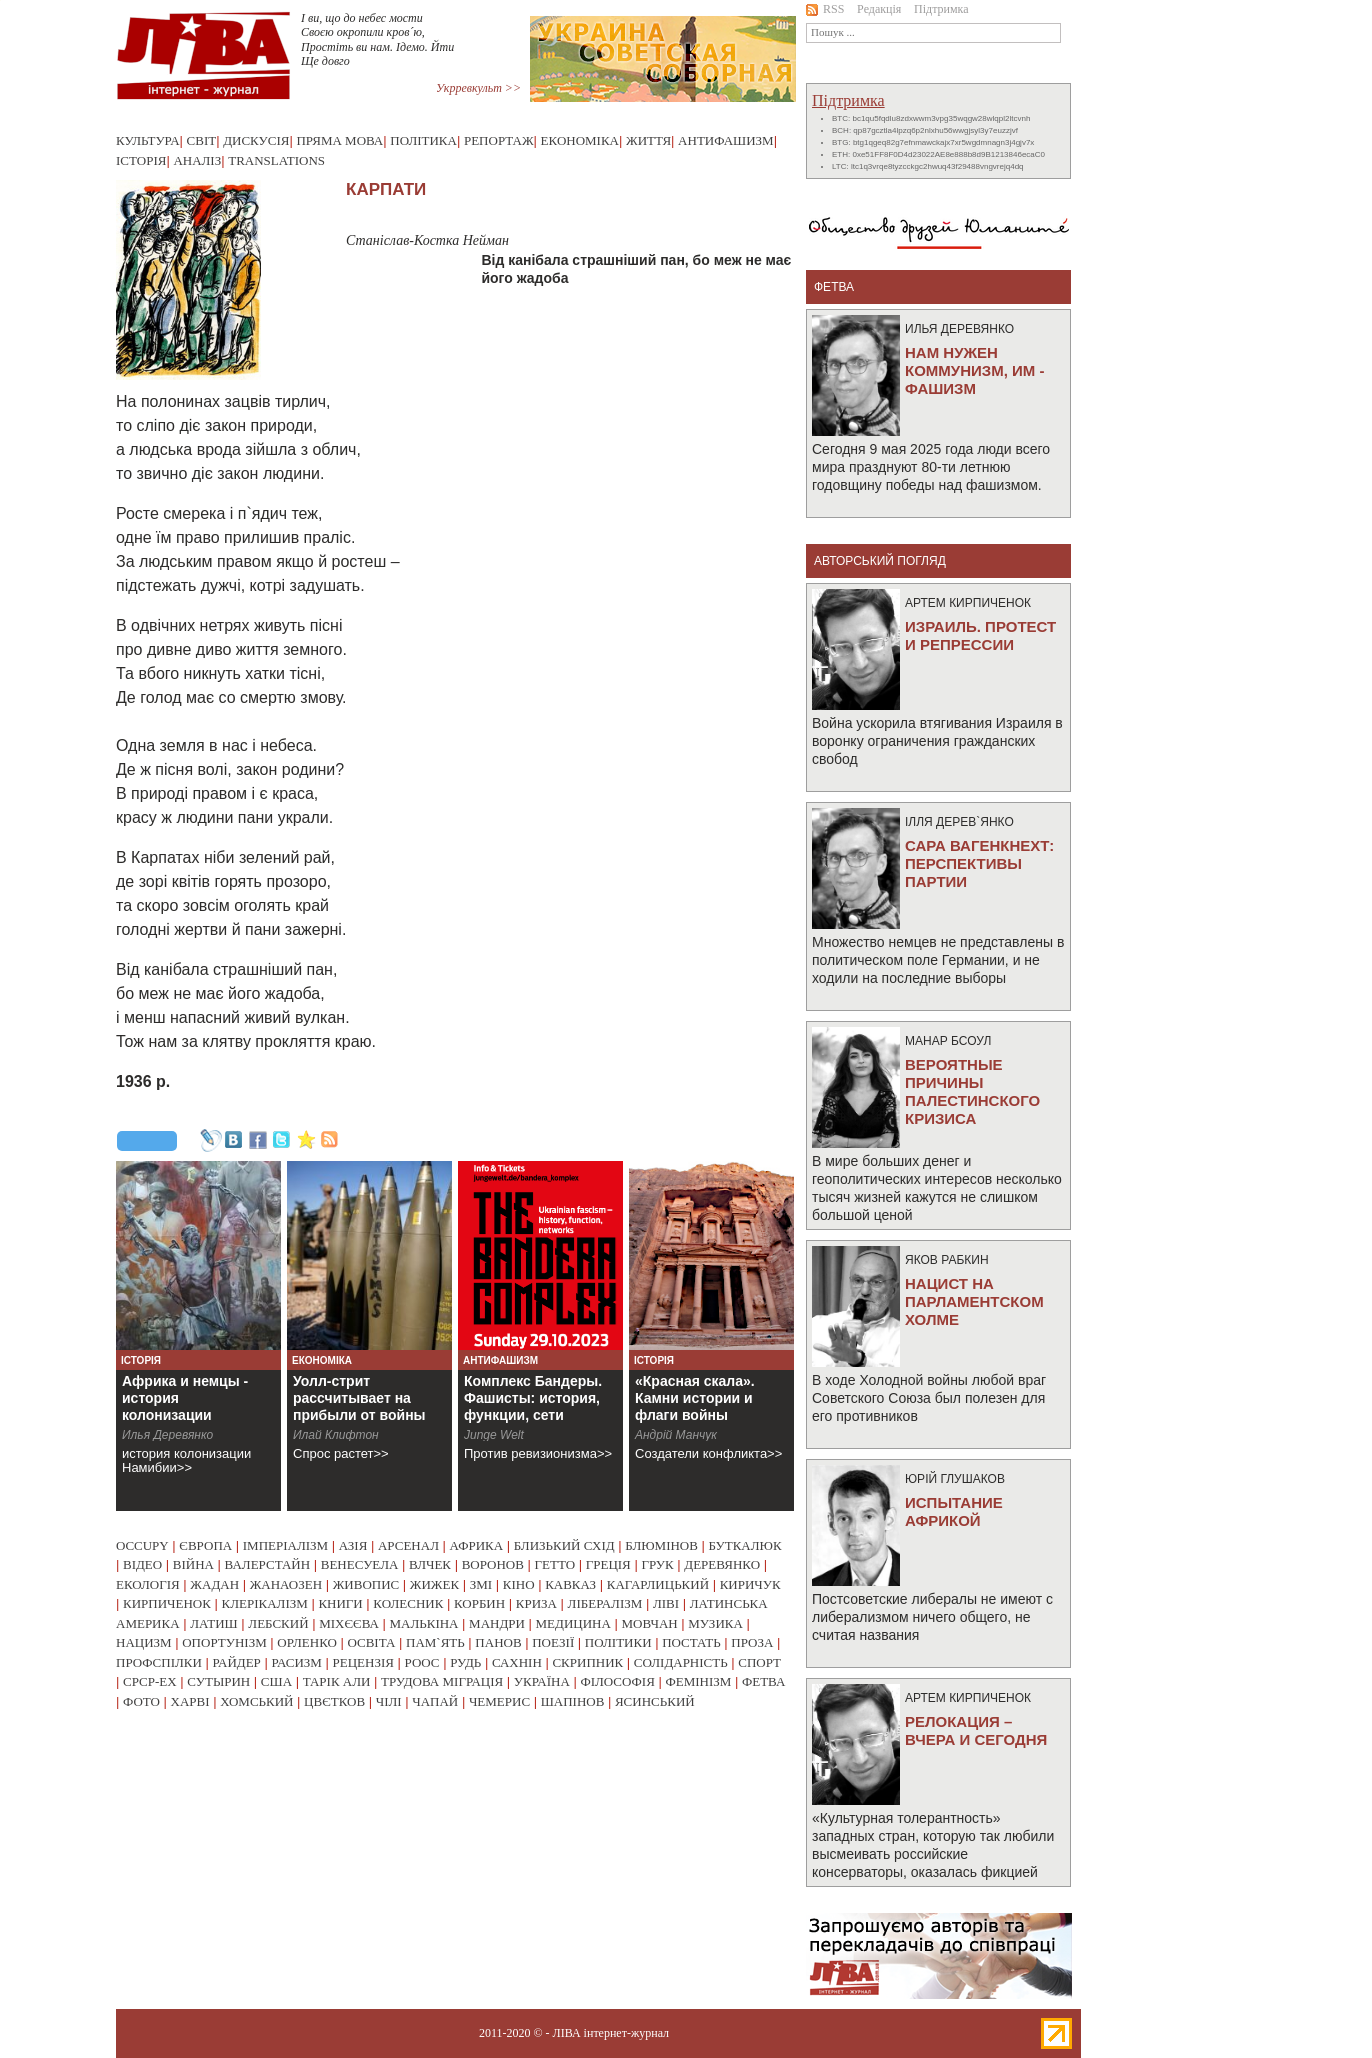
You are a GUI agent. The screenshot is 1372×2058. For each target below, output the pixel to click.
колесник (408, 1603)
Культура (148, 140)
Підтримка (941, 9)
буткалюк (745, 1545)
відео (142, 1564)
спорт (759, 1662)
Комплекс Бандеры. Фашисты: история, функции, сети (533, 1398)
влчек (430, 1564)
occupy (142, 1545)
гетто (555, 1564)
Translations (276, 160)
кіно (519, 1584)
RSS (825, 9)
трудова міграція (442, 1681)
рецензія (363, 1662)
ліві (666, 1603)
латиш (214, 1623)
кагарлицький (658, 1584)
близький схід (564, 1545)
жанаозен (286, 1584)
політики (618, 1642)
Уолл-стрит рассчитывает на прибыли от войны (359, 1398)
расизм (296, 1662)
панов (498, 1642)
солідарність (681, 1662)
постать (691, 1642)
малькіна (423, 1623)
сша (276, 1681)
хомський (256, 1701)
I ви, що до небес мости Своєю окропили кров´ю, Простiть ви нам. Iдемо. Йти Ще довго (377, 39)
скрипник (587, 1662)
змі (481, 1584)
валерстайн (268, 1564)
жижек (434, 1584)
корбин (479, 1603)
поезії (553, 1642)
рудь (465, 1662)
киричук (750, 1584)
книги (340, 1603)
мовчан (649, 1623)
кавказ (570, 1584)
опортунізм (224, 1642)
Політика (423, 140)
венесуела (360, 1564)
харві (190, 1701)
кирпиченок (167, 1603)
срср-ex (150, 1681)
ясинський (655, 1701)
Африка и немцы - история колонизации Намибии (185, 1406)
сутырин (218, 1681)
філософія (617, 1681)
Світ (202, 140)
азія (353, 1545)
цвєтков (334, 1701)
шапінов (573, 1701)
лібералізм (605, 1603)
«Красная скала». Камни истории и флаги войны (695, 1398)
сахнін (517, 1662)
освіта (371, 1642)
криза (536, 1603)
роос (422, 1662)
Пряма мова (339, 140)
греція (608, 1564)
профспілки (159, 1662)
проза (752, 1642)
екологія (148, 1584)
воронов (493, 1564)
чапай (435, 1701)
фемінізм (698, 1681)
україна (542, 1681)
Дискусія (256, 140)
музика (715, 1623)
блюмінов (661, 1545)
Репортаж (499, 140)
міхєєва (349, 1623)
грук (657, 1564)
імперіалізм (285, 1545)
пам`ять (435, 1642)
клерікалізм (265, 1603)
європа (205, 1545)
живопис (366, 1584)
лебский (278, 1623)
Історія (141, 160)
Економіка (580, 140)
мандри (497, 1623)
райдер (236, 1662)
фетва (763, 1681)
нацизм (144, 1642)
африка (477, 1545)
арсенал (408, 1545)
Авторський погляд (880, 561)
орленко (307, 1642)
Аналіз (197, 160)
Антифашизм (726, 140)
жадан (214, 1584)
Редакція (879, 9)
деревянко (722, 1564)
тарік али (337, 1681)
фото (141, 1701)
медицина (573, 1623)
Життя (648, 140)
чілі (389, 1701)
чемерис (499, 1701)
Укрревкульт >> (478, 88)
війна (193, 1564)
